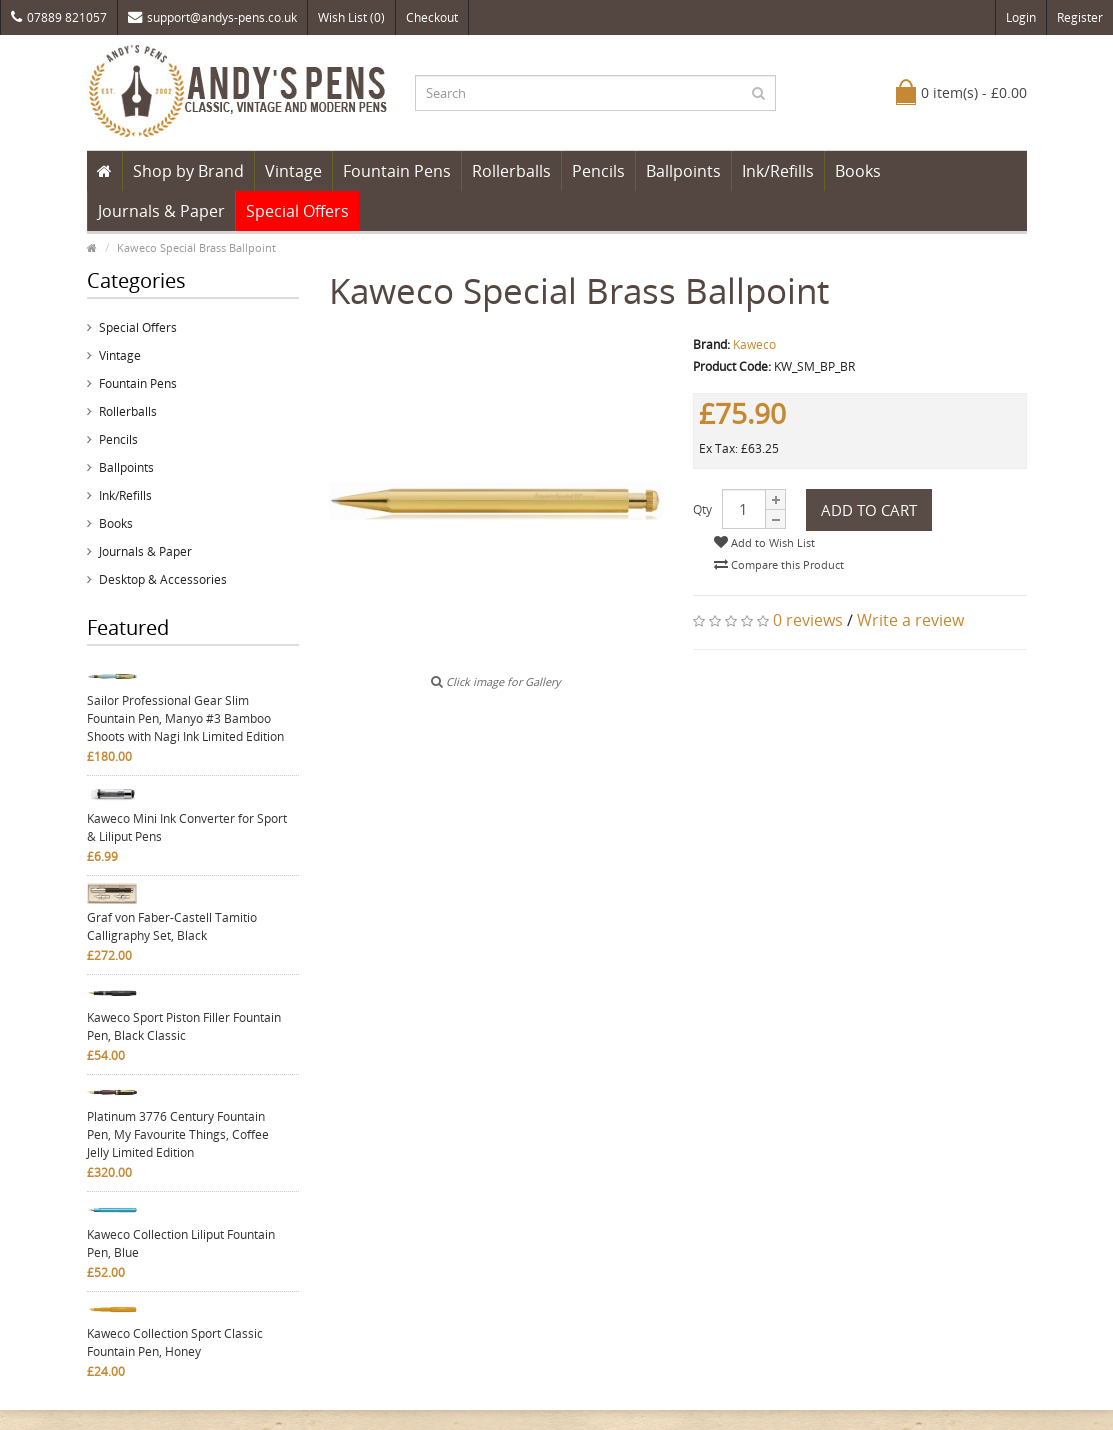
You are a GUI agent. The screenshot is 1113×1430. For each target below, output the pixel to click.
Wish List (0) (351, 17)
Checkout (432, 17)
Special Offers (297, 211)
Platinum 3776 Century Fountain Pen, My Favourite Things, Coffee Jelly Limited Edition (178, 1134)
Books (858, 171)
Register (1080, 17)
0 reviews (808, 620)
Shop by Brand (188, 171)
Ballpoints (683, 171)
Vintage (293, 171)
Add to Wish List (764, 542)
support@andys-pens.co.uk (212, 17)
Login (1021, 17)
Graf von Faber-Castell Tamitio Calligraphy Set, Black (172, 926)
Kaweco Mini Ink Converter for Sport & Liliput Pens (187, 827)
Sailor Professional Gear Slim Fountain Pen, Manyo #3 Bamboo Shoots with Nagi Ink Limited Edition (185, 718)
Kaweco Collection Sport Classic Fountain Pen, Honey (175, 1342)
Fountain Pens (397, 171)
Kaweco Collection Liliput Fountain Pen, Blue (181, 1243)
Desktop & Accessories (163, 579)
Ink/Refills (778, 171)
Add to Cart (869, 510)
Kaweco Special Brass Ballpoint (196, 247)
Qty (702, 509)
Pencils (598, 171)
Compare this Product (779, 564)
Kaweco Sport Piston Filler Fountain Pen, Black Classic (184, 1026)
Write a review (910, 620)
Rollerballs (511, 171)
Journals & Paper (161, 211)
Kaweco (754, 344)
